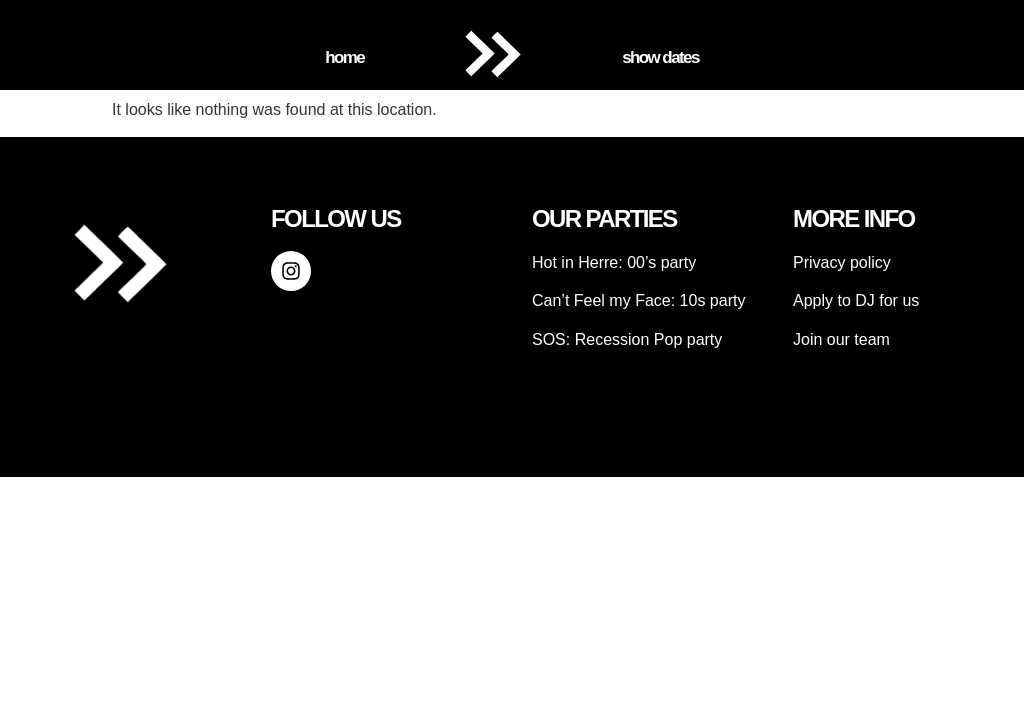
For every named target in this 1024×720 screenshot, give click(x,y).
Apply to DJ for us (856, 300)
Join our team (841, 339)
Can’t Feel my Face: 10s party (638, 300)
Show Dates (660, 57)
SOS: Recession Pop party (627, 339)
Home (344, 57)
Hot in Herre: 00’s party (614, 262)
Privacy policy (842, 262)
